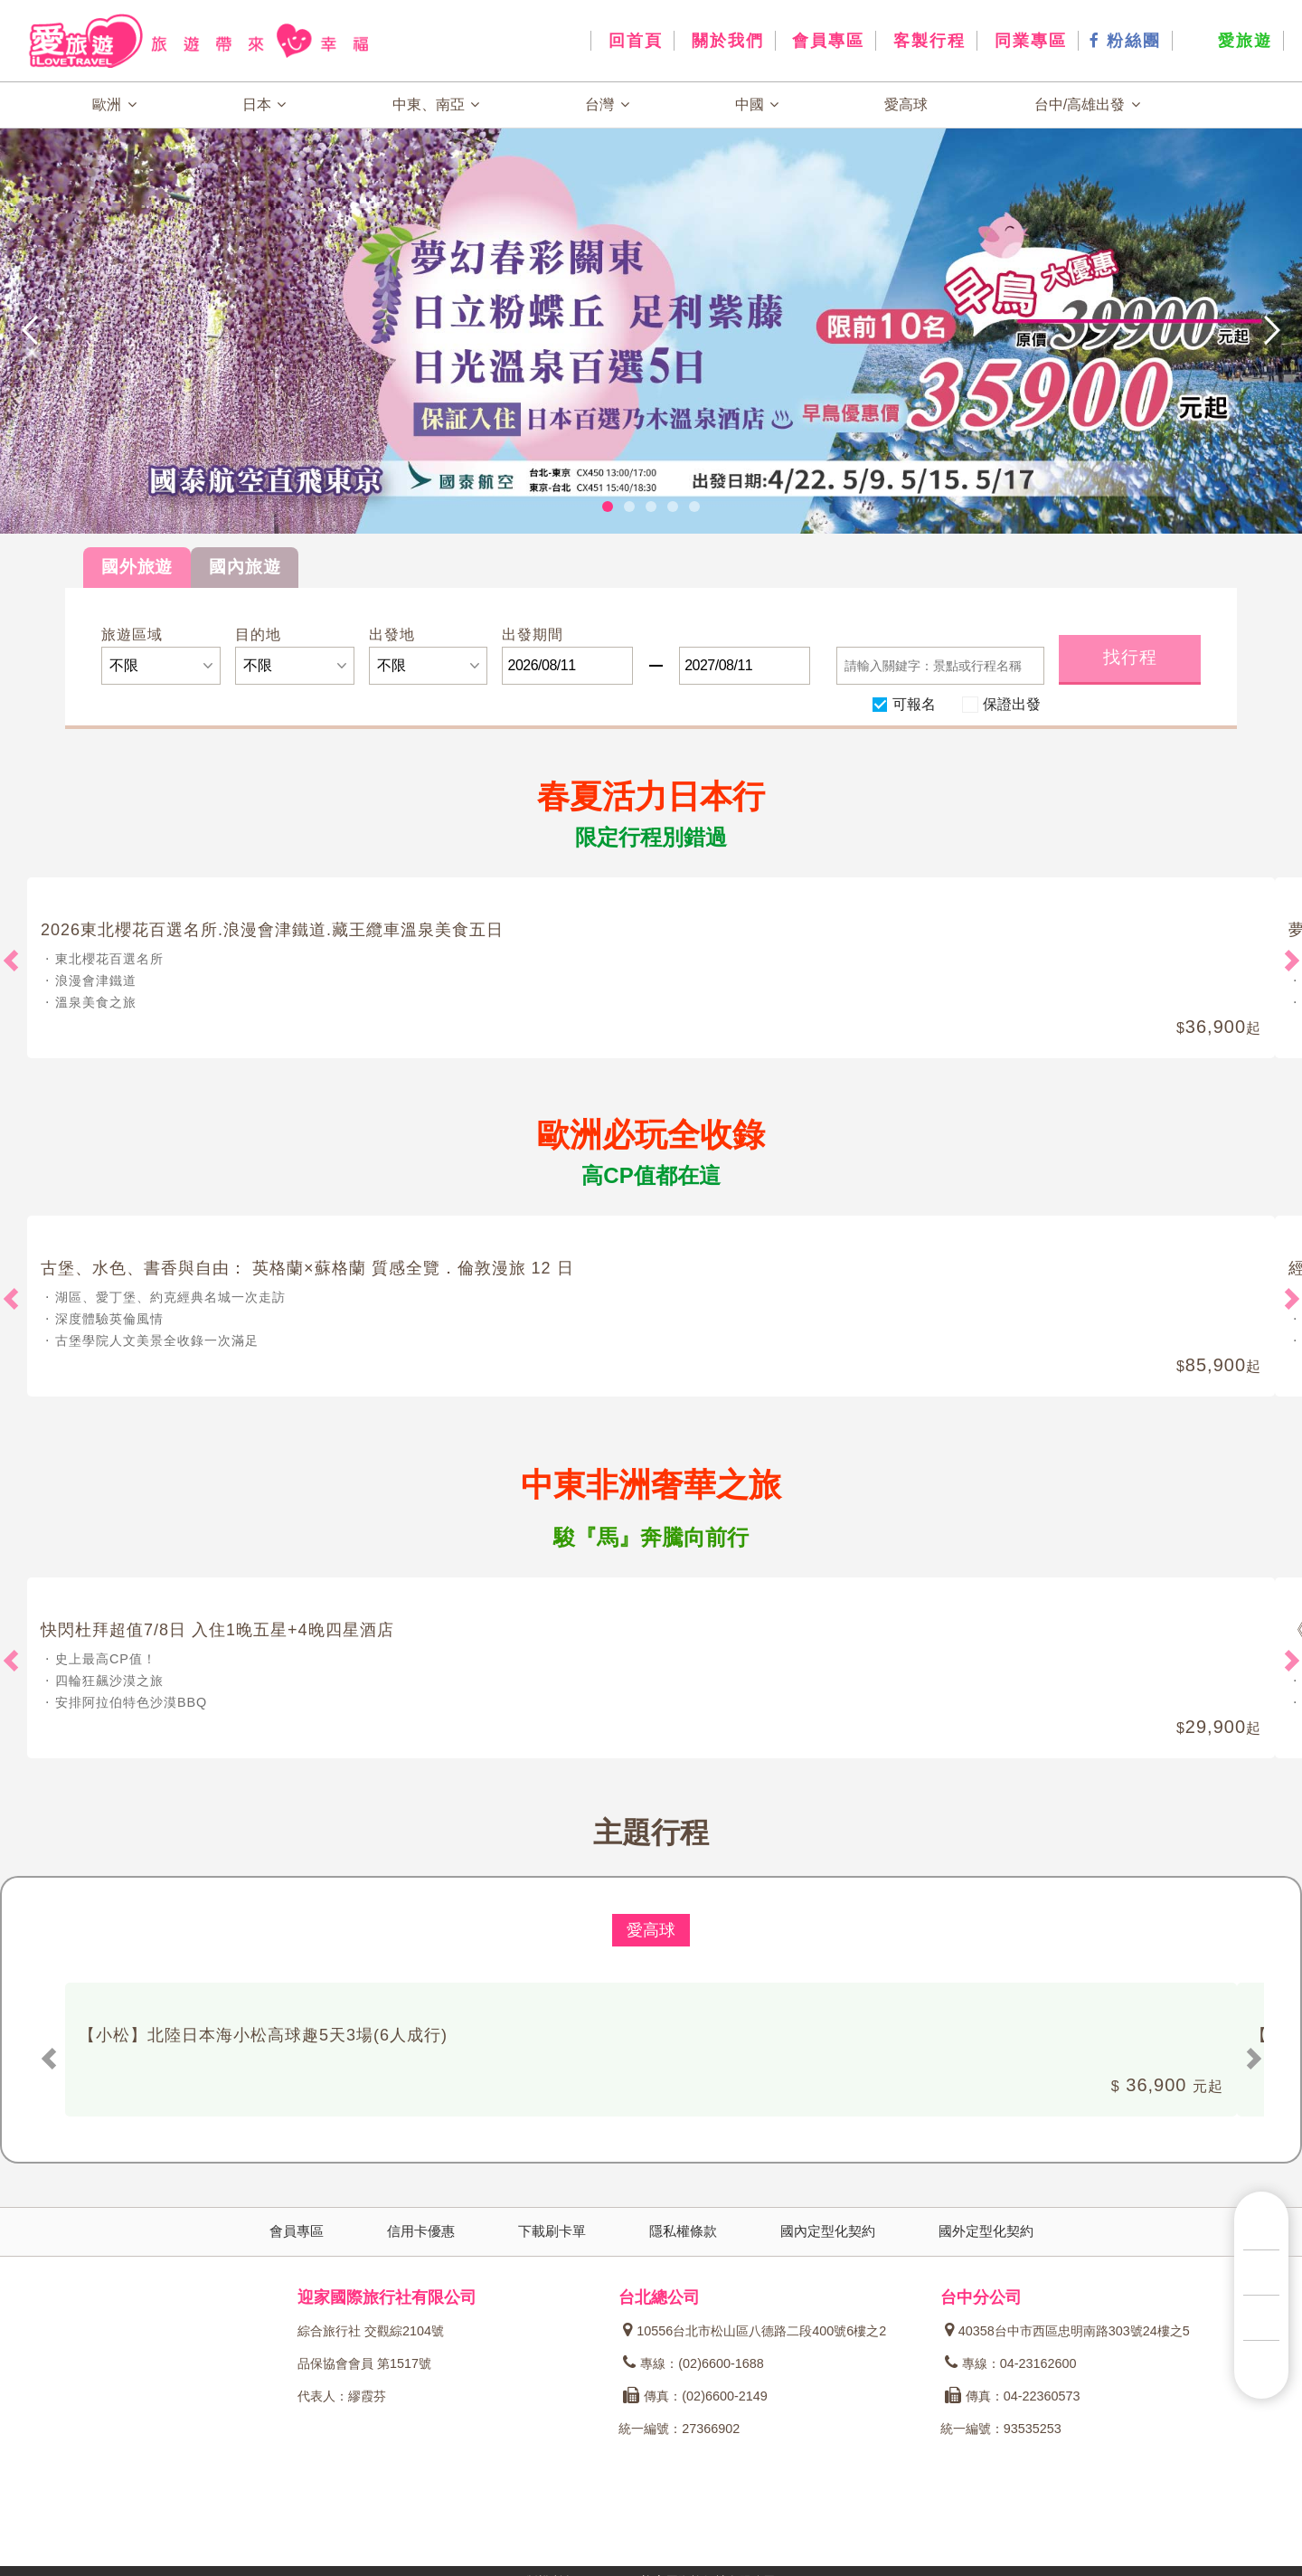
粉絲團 (1125, 41)
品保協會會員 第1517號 (364, 2363)
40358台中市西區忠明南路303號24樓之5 (1067, 2331)
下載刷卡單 (552, 2231)
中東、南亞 (435, 104)
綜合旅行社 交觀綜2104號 (370, 2331)
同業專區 (1027, 41)
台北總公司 (659, 2296)
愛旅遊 (1228, 41)
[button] (130, 330)
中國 (756, 104)
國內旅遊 (244, 566)
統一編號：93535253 (1000, 2428)
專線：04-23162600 (1011, 2363)
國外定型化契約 (986, 2231)
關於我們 (724, 41)
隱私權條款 (683, 2231)
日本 (264, 104)
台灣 (606, 104)
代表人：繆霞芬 (341, 2396)
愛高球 (906, 104)
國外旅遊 (137, 566)
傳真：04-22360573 (1012, 2396)
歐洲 (114, 104)
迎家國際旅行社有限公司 (386, 2296)
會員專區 (826, 41)
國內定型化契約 (827, 2231)
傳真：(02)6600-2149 (695, 2396)
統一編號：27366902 (679, 2428)
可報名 (914, 703)
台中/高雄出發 (1087, 104)
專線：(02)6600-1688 (693, 2363)
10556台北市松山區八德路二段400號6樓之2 (754, 2331)
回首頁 (632, 41)
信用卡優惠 (421, 2231)
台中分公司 (981, 2296)
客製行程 (926, 41)
